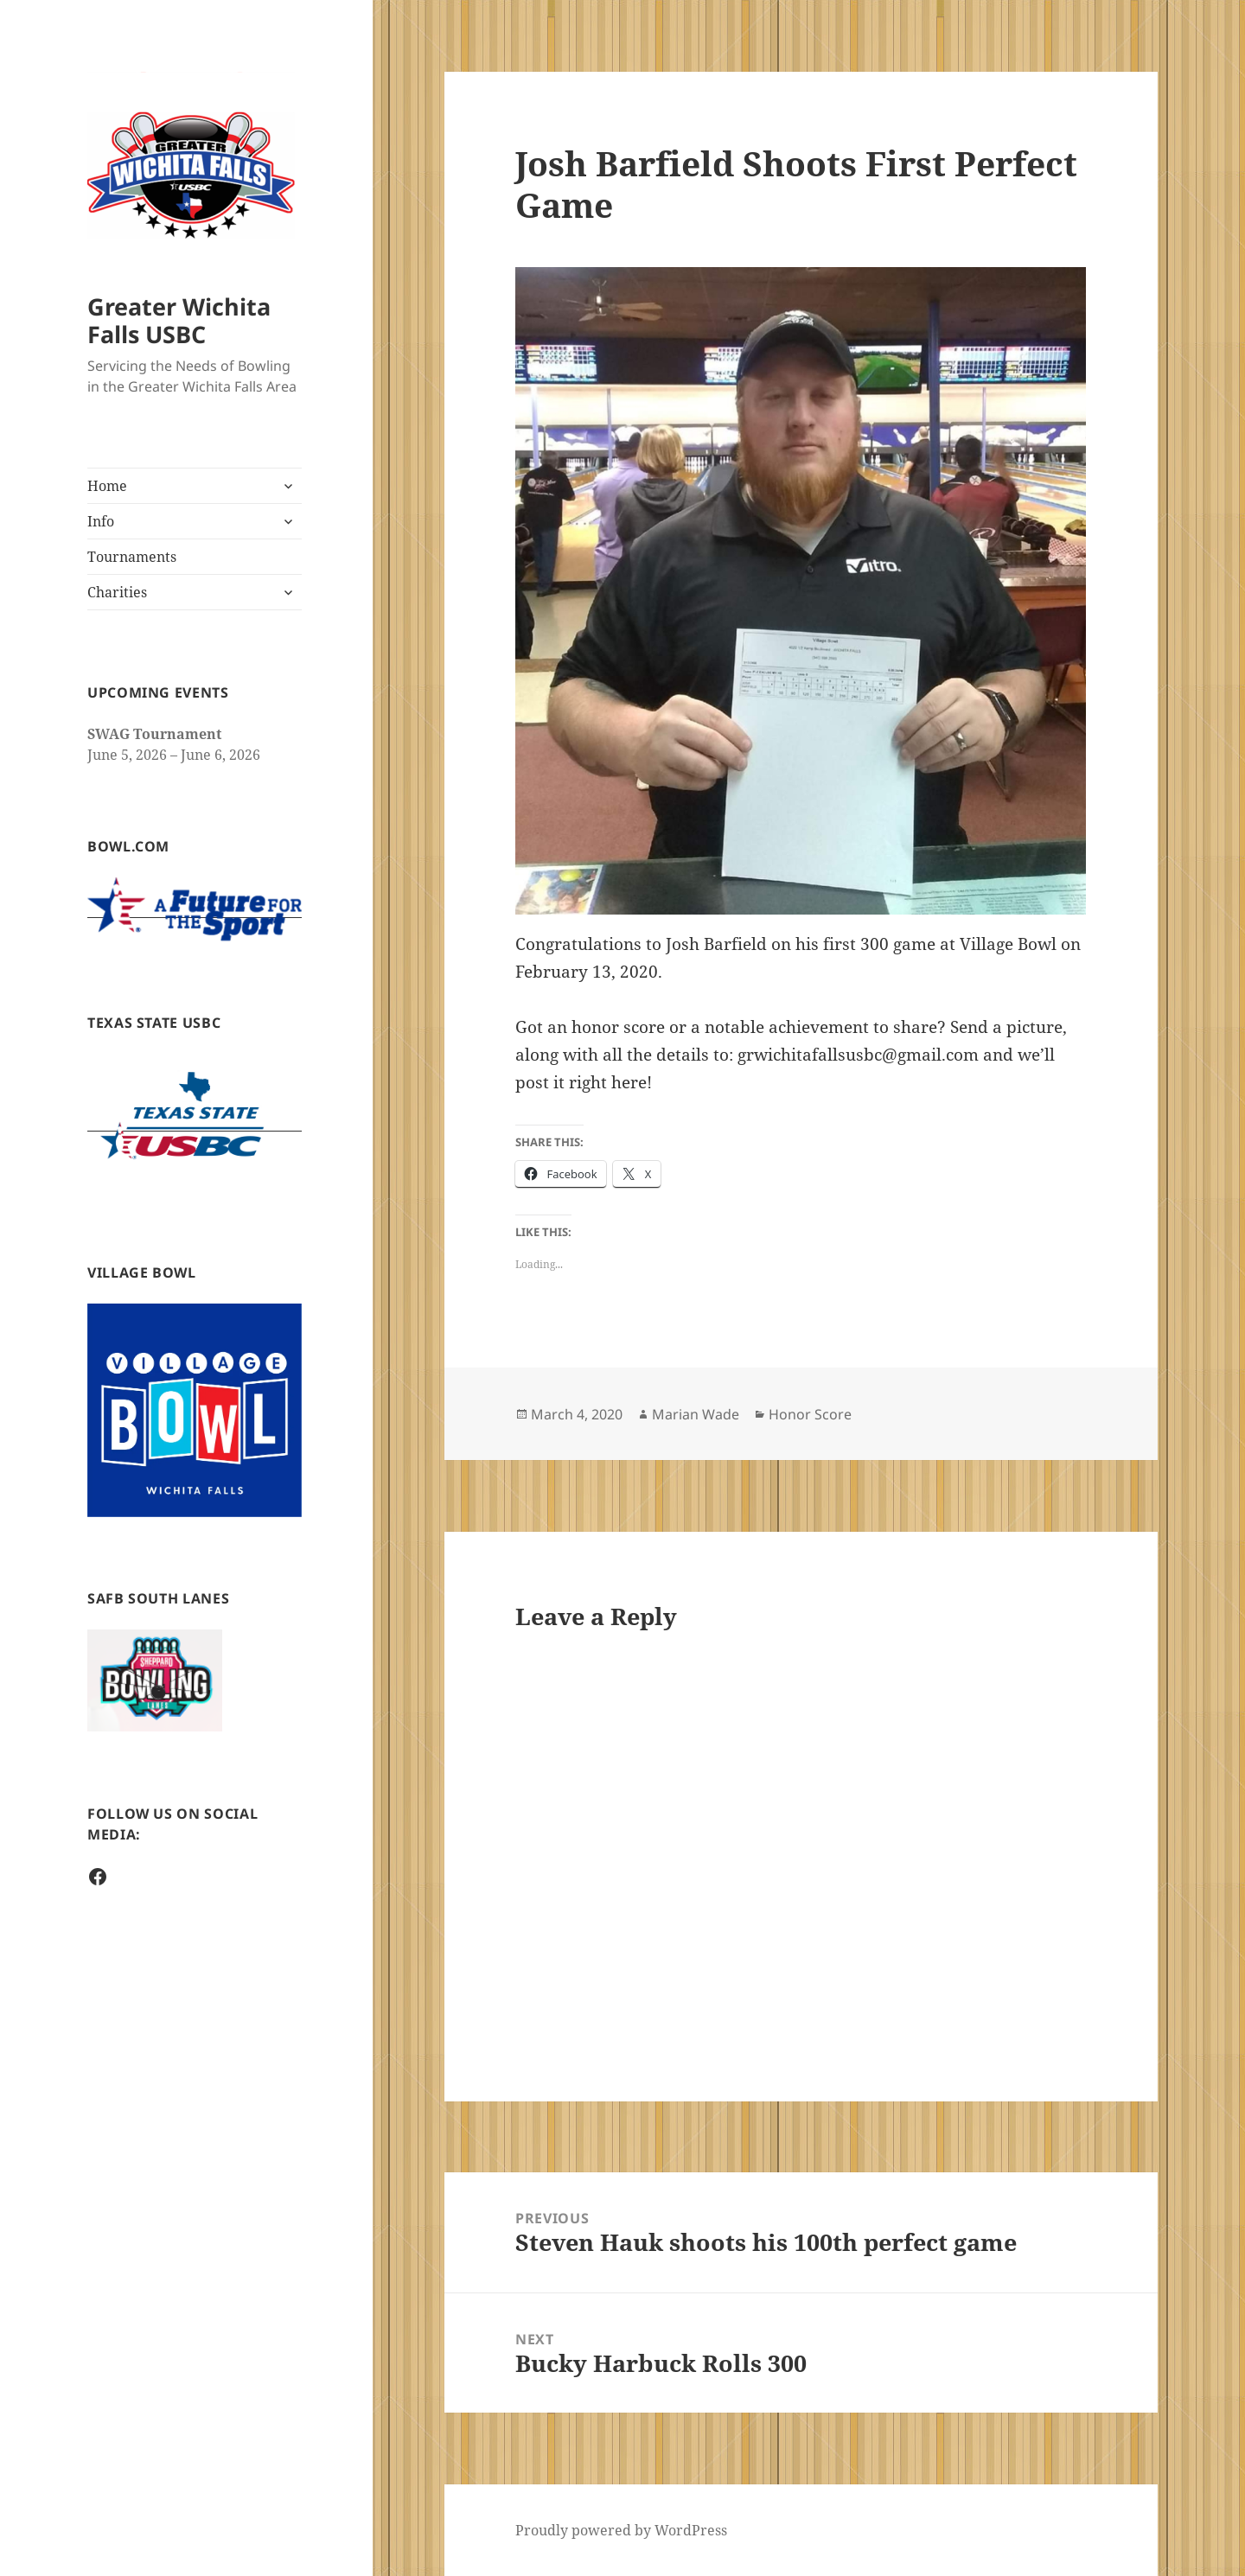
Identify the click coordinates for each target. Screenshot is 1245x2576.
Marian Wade (695, 1414)
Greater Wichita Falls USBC (179, 320)
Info (100, 521)
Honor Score (810, 1414)
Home (107, 485)
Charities (117, 592)
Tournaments (131, 556)
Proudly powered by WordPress (621, 2530)
